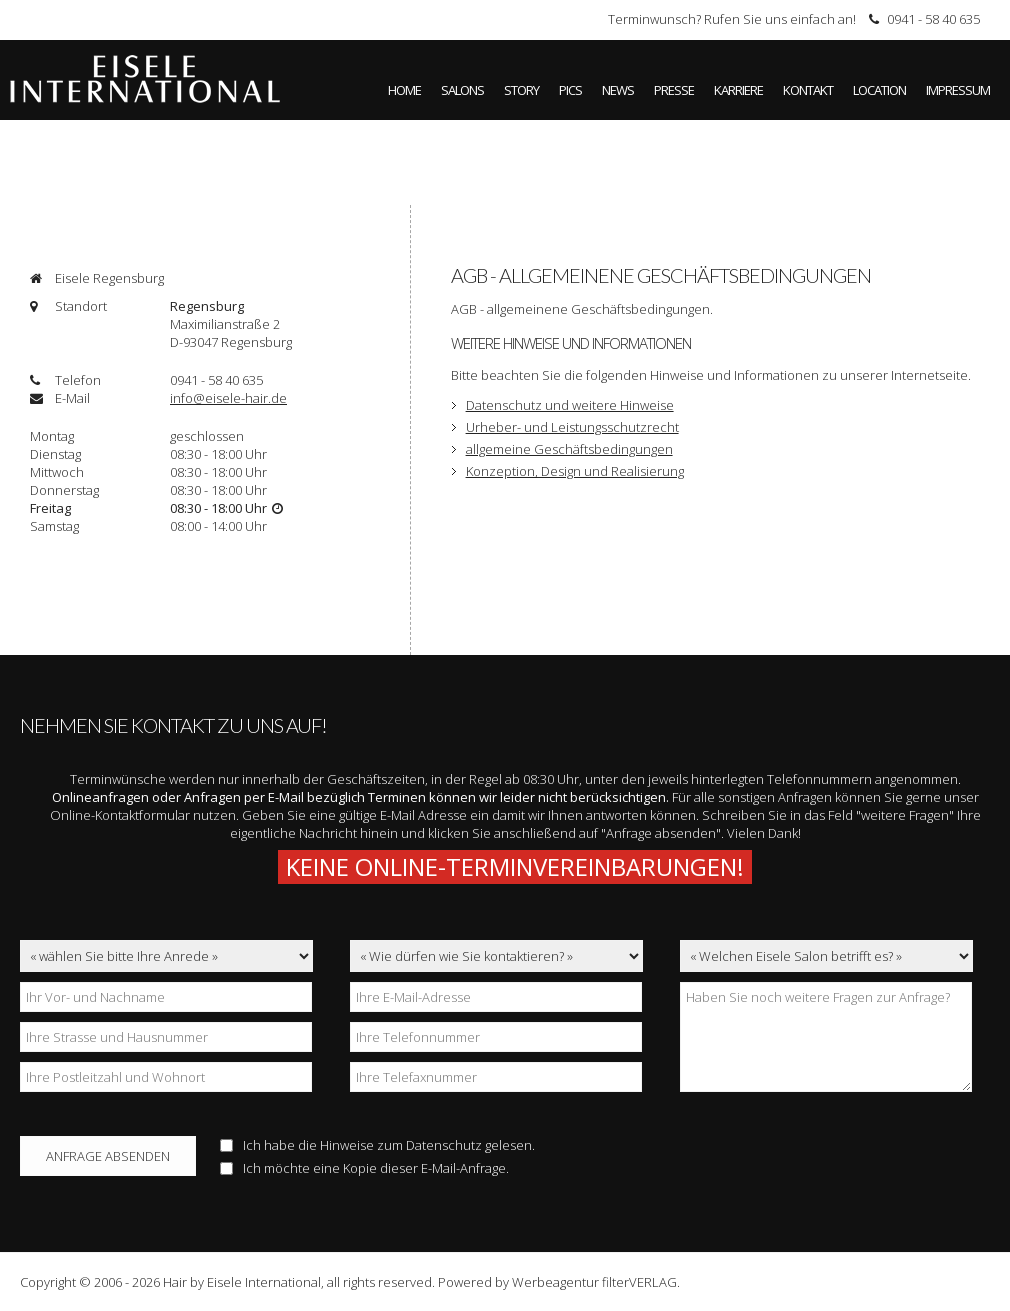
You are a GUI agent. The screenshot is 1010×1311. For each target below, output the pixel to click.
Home (404, 90)
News (618, 90)
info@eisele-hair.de (228, 398)
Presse (674, 90)
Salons (462, 90)
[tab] (210, 278)
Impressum (958, 90)
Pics (570, 90)
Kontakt (808, 90)
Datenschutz (444, 1145)
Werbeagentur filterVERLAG (594, 1282)
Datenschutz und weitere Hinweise (570, 405)
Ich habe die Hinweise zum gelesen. (377, 1145)
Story (521, 90)
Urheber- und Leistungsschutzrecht (572, 427)
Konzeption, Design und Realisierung (575, 471)
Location (879, 90)
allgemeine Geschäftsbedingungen (569, 449)
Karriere (738, 90)
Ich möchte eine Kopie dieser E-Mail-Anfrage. (364, 1168)
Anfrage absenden (108, 1156)
